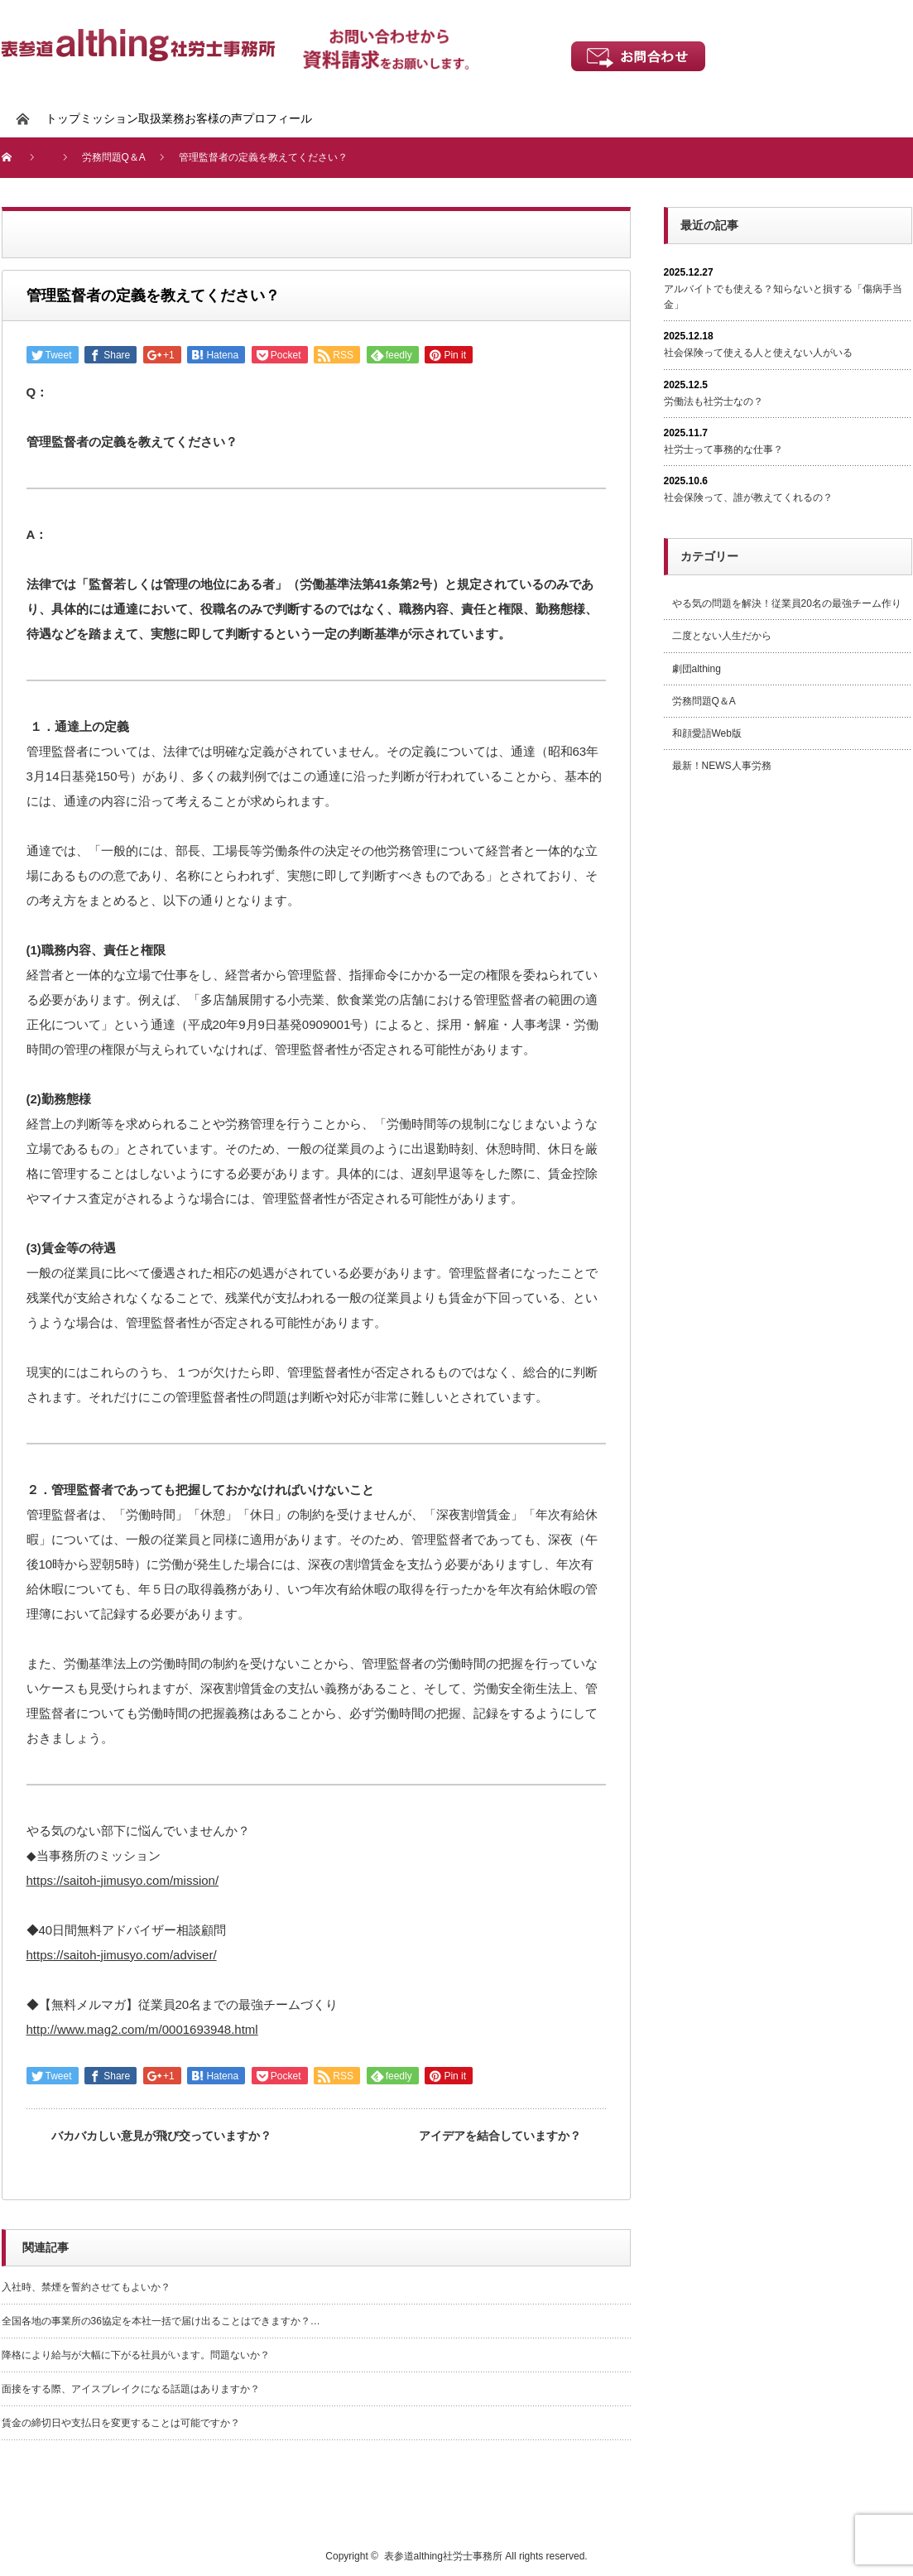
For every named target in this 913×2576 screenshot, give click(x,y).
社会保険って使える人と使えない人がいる (758, 352)
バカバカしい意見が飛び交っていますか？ (161, 2135)
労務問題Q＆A (704, 701)
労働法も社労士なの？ (713, 401)
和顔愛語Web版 (707, 733)
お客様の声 (214, 118)
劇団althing (696, 669)
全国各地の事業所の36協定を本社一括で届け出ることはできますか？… (161, 2321)
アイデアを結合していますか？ (500, 2135)
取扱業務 (161, 118)
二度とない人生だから (721, 636)
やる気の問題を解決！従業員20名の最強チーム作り (786, 603)
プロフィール (277, 118)
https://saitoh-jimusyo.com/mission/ (122, 1880)
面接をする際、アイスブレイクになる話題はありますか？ (131, 2389)
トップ (63, 118)
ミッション (109, 118)
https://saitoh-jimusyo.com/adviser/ (121, 1955)
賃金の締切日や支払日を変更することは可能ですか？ (121, 2423)
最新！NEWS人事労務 (721, 765)
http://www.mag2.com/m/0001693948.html (142, 2029)
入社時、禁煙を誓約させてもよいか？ (86, 2287)
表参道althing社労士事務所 (443, 2556)
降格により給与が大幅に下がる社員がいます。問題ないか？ (136, 2355)
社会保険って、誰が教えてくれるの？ (748, 497)
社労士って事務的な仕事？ (723, 449)
